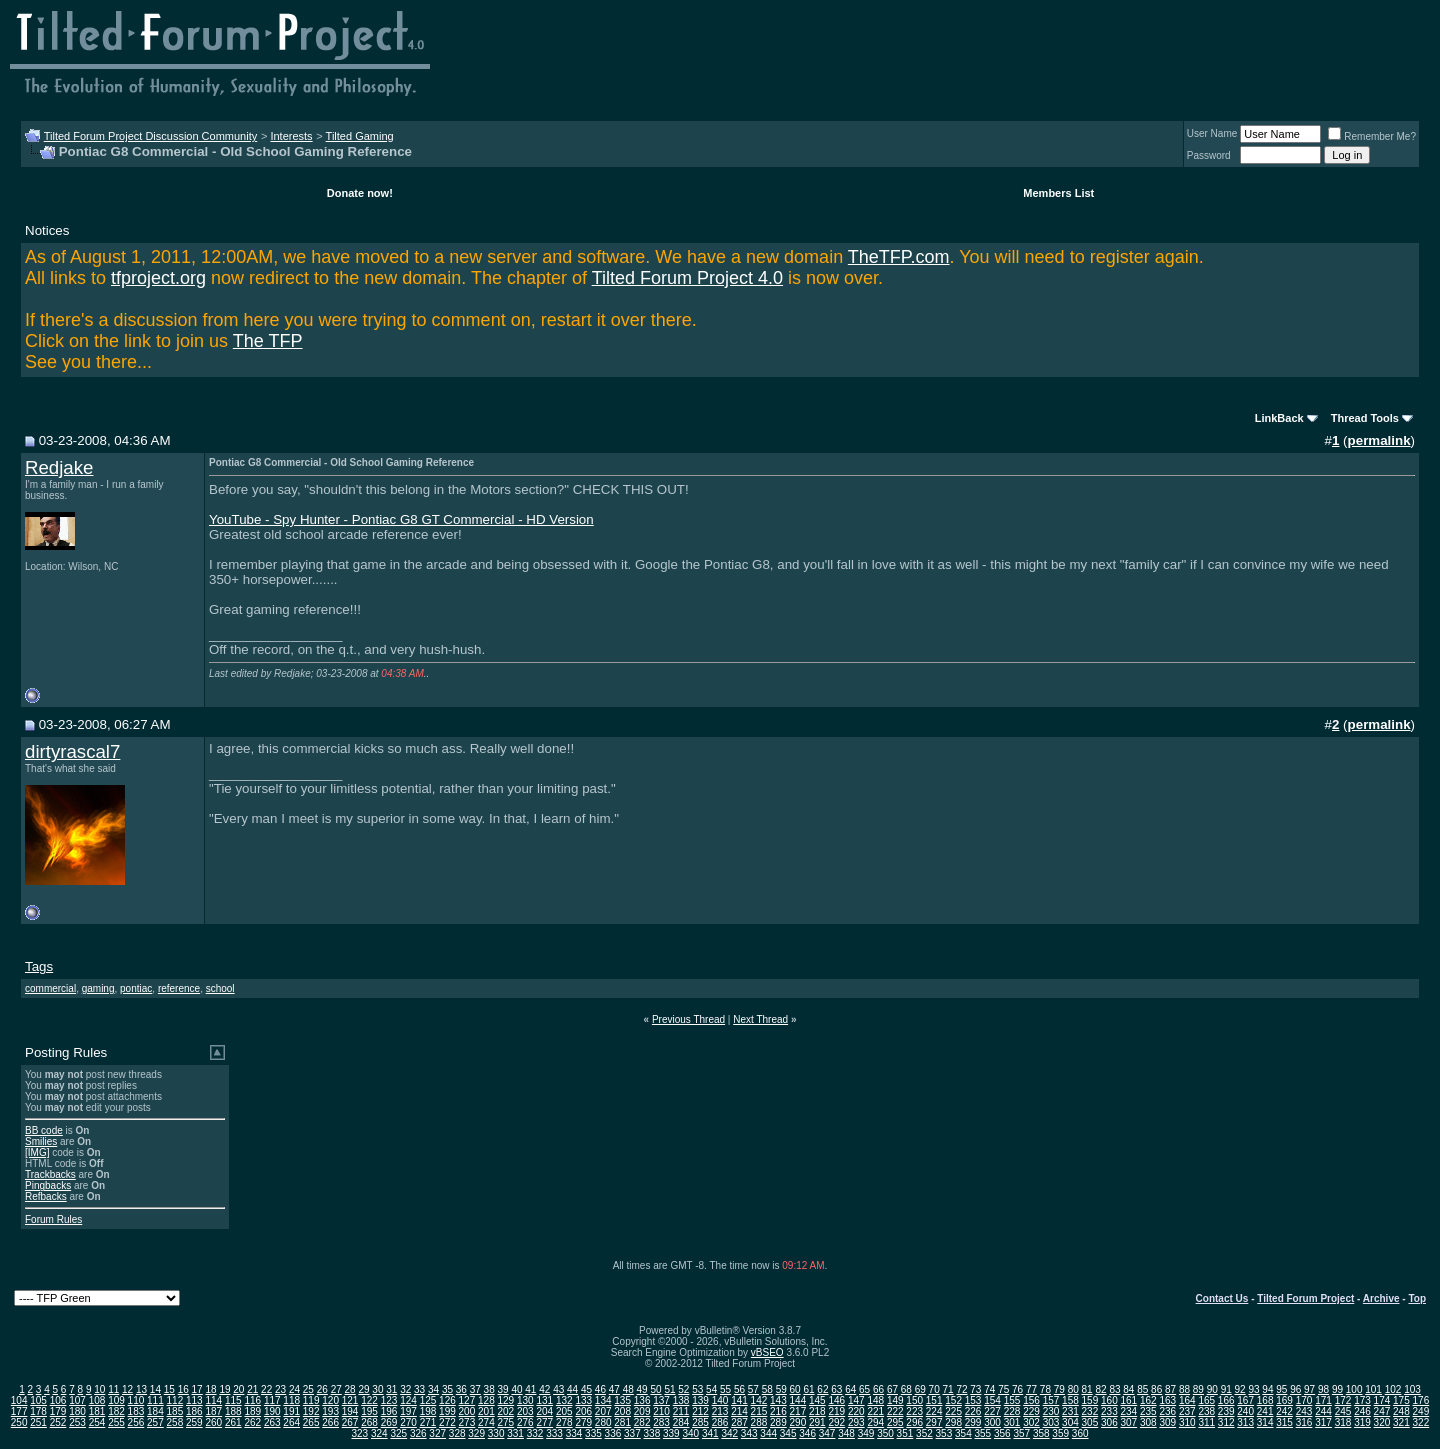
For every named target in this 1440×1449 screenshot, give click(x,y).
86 (1156, 1389)
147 (856, 1400)
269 (389, 1422)
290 (798, 1422)
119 (311, 1400)
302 (1031, 1422)
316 (1304, 1422)
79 (1059, 1389)
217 (798, 1411)
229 (1031, 1411)
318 (1343, 1422)
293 (856, 1422)
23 (280, 1389)
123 (389, 1400)
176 (1421, 1400)
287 (739, 1422)
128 (486, 1400)
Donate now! (360, 193)
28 (350, 1389)
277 (544, 1422)
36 (461, 1389)
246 (1362, 1411)
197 (408, 1411)
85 (1142, 1389)
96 (1295, 1389)
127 (467, 1400)
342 (729, 1433)
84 (1128, 1389)
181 (97, 1411)
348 (846, 1433)
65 (864, 1389)
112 (175, 1400)
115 (233, 1400)
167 (1245, 1400)
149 (895, 1400)
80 (1073, 1389)
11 (113, 1389)
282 (642, 1422)
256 (136, 1422)
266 (330, 1422)
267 (350, 1422)
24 (294, 1389)
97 (1309, 1389)
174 (1382, 1400)
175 (1401, 1400)
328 (457, 1433)
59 (781, 1389)
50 (655, 1389)
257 (155, 1422)
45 (586, 1389)
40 (516, 1389)
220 (856, 1411)
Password (1209, 155)
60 (795, 1389)
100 (1354, 1389)
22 (266, 1389)
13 (141, 1389)
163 (1167, 1400)
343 (749, 1433)
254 (97, 1422)
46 (600, 1389)
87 (1170, 1389)
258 (175, 1422)
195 (369, 1411)
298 (953, 1422)
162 (1148, 1400)
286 (720, 1422)
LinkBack (1279, 418)
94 (1267, 1389)
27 (336, 1389)
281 (622, 1422)
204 (544, 1411)
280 (603, 1422)
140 (720, 1400)
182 (116, 1411)
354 (963, 1433)
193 (330, 1411)
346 (807, 1433)
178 (38, 1411)
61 (808, 1389)
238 (1206, 1411)
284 (681, 1422)
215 (759, 1411)
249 (1421, 1411)
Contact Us (1222, 1298)
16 (183, 1389)
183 (136, 1411)
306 (1109, 1422)
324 (379, 1433)
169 (1284, 1400)
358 (1041, 1433)
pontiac (136, 988)
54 (711, 1389)
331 (515, 1433)
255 (116, 1422)
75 (1003, 1389)
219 (836, 1411)
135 (622, 1400)
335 (593, 1433)
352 (924, 1433)
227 (992, 1411)
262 (252, 1422)
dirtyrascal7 (72, 751)
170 (1304, 1400)
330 (496, 1433)
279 (583, 1422)
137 (661, 1400)
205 (564, 1411)
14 (155, 1389)
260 (213, 1422)
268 (369, 1422)
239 (1226, 1411)
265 (311, 1422)
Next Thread (760, 1019)
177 (19, 1411)
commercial (50, 988)
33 (419, 1389)
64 (850, 1389)
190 (272, 1411)
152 (953, 1400)
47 (614, 1389)
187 (213, 1411)
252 (58, 1422)
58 (767, 1389)
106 (58, 1400)
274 (486, 1422)
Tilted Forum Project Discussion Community (151, 136)
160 (1109, 1400)
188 (233, 1411)
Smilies (41, 1141)
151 (934, 1400)
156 (1031, 1400)
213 (720, 1411)
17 (197, 1389)
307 (1129, 1422)
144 (798, 1400)
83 (1114, 1389)
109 (116, 1400)
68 (906, 1389)
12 (127, 1389)
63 (836, 1389)
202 (506, 1411)
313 (1245, 1422)
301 (1012, 1422)
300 (992, 1422)
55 (725, 1389)
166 (1226, 1400)
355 (982, 1433)
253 (77, 1422)
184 (155, 1411)
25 (308, 1389)
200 (467, 1411)
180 (77, 1411)
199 (447, 1411)
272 (447, 1422)
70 (934, 1389)
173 (1362, 1400)
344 (768, 1433)
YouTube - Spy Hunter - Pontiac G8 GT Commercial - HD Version (401, 519)
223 (914, 1411)
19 (224, 1389)
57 (753, 1389)
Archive (1381, 1298)
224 (934, 1411)
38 (489, 1389)
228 (1012, 1411)
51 (669, 1389)
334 (574, 1433)
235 (1148, 1411)
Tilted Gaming (360, 136)
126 (447, 1400)
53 (697, 1389)
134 (603, 1400)
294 (875, 1422)
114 (213, 1400)
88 (1184, 1389)
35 (447, 1389)
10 (99, 1389)
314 (1265, 1422)
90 (1212, 1389)
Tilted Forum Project (1305, 1298)
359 (1060, 1433)
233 (1109, 1411)
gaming (98, 988)
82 (1100, 1389)
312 (1226, 1422)
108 (97, 1400)
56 (739, 1389)
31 (391, 1389)
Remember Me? (1372, 136)
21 (252, 1389)
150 (914, 1400)
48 (628, 1389)
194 (350, 1411)
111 (155, 1400)
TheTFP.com (899, 257)
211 (681, 1411)
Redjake (59, 467)
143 (778, 1400)
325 (398, 1433)
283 (661, 1422)
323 (359, 1433)
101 (1373, 1389)
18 (210, 1389)
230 (1051, 1411)
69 (920, 1389)
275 (506, 1422)
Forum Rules (53, 1219)
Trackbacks (50, 1174)
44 (572, 1389)
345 (788, 1433)
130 (525, 1400)
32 (405, 1389)
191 (291, 1411)
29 (363, 1389)
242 (1284, 1411)
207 (603, 1411)
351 (905, 1433)
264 (291, 1422)
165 (1206, 1400)
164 (1187, 1400)
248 (1401, 1411)
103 (1412, 1389)
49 (642, 1389)
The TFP (268, 341)
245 (1343, 1411)
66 (878, 1389)
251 (38, 1422)
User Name (1212, 133)
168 (1265, 1400)
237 (1187, 1411)
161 (1129, 1400)
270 (408, 1422)
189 (252, 1411)
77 (1031, 1389)
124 (408, 1400)
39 (503, 1389)
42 (544, 1389)
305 (1090, 1422)
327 (437, 1433)
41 (530, 1389)
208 (622, 1411)
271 (428, 1422)
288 (759, 1422)
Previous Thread (688, 1019)
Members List (1058, 193)
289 (778, 1422)
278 (564, 1422)
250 (19, 1422)
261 (233, 1422)
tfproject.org (158, 278)
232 (1090, 1411)
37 (475, 1389)
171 (1323, 1400)
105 (38, 1400)
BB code (44, 1130)
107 (77, 1400)
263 (272, 1422)
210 (661, 1411)
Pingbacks (48, 1185)
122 (369, 1400)
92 (1240, 1389)
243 (1304, 1411)
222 (895, 1411)
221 (875, 1411)
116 (252, 1400)
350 (885, 1433)
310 (1187, 1422)
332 (535, 1433)
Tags (39, 966)
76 (1017, 1389)
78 (1045, 1389)
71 (948, 1389)
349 (866, 1433)
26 (322, 1389)
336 (613, 1433)
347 (827, 1433)
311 (1206, 1422)
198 (428, 1411)
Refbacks (46, 1196)
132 (564, 1400)
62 (822, 1389)
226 (973, 1411)
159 (1090, 1400)
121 (350, 1400)
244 (1323, 1411)
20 (238, 1389)
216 (778, 1411)
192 (311, 1411)
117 (272, 1400)
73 (975, 1389)
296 (914, 1422)
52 (683, 1389)
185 (175, 1411)
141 (739, 1400)
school (220, 988)
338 (652, 1433)
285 (700, 1422)
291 (817, 1422)
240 (1245, 1411)
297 (934, 1422)
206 (583, 1411)
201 (486, 1411)
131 (544, 1400)
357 (1021, 1433)
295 (895, 1422)
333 (554, 1433)
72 (961, 1389)
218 (817, 1411)
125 (428, 1400)
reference (179, 988)
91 (1226, 1389)
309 (1167, 1422)
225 (953, 1411)
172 (1343, 1400)
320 (1382, 1422)
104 (19, 1400)
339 (671, 1433)
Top (1417, 1298)
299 (973, 1422)
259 (194, 1422)
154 (992, 1400)
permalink (1379, 440)
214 (739, 1411)
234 (1129, 1411)
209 (642, 1411)
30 (377, 1389)
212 (700, 1411)
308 (1148, 1422)
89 (1198, 1389)
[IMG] (37, 1152)
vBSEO (767, 1352)
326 (418, 1433)
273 (467, 1422)
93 (1253, 1389)
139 (700, 1400)
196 (389, 1411)
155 (1012, 1400)
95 (1281, 1389)
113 (194, 1400)
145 (817, 1400)
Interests (291, 136)
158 (1070, 1400)
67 (892, 1389)
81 (1087, 1389)
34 (433, 1389)
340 (690, 1433)
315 (1284, 1422)
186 (194, 1411)
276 (525, 1422)
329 (476, 1433)
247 (1382, 1411)
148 (875, 1400)
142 (759, 1400)
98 (1323, 1389)
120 (330, 1400)
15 (169, 1389)
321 (1401, 1422)
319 (1362, 1422)
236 (1167, 1411)
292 (836, 1422)
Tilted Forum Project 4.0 (687, 278)
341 (710, 1433)
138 (681, 1400)
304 (1070, 1422)
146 (836, 1400)
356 (1002, 1433)
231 (1070, 1411)
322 (1421, 1422)
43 (558, 1389)
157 (1051, 1400)
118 (291, 1400)
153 (973, 1400)
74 (989, 1389)
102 (1393, 1389)
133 (583, 1400)
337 (632, 1433)
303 (1051, 1422)
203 (525, 1411)
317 (1323, 1422)
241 (1265, 1411)
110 (136, 1400)
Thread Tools (1365, 418)
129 (506, 1400)
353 (944, 1433)
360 (1080, 1433)
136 (642, 1400)
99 (1337, 1389)
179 (58, 1411)
